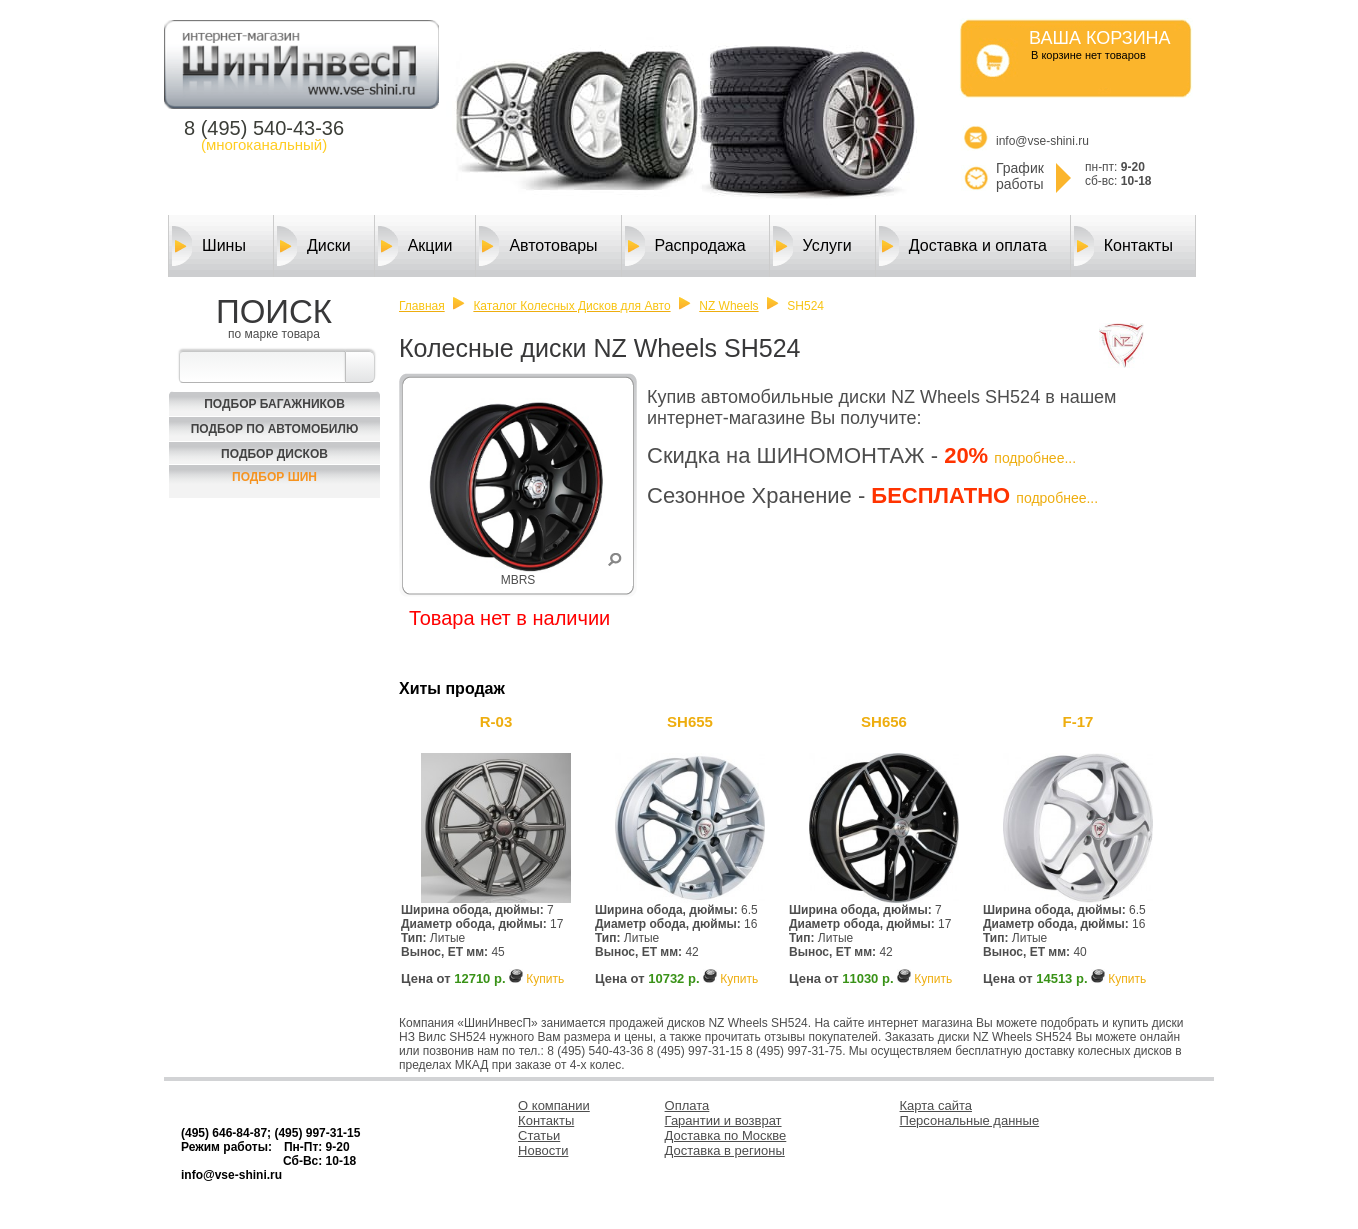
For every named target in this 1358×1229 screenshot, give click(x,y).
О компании (554, 1105)
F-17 (1078, 721)
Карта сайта (936, 1105)
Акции (415, 246)
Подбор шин (274, 477)
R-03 (496, 721)
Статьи (539, 1135)
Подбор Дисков (274, 454)
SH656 (884, 721)
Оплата (687, 1105)
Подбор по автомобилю (275, 429)
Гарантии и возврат (723, 1120)
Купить (545, 979)
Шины (209, 246)
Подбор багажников (274, 404)
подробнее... (1035, 458)
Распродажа (685, 246)
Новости (543, 1150)
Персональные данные (970, 1120)
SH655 (690, 721)
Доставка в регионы (725, 1150)
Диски (314, 246)
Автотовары (538, 246)
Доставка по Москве (726, 1135)
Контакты (1123, 246)
